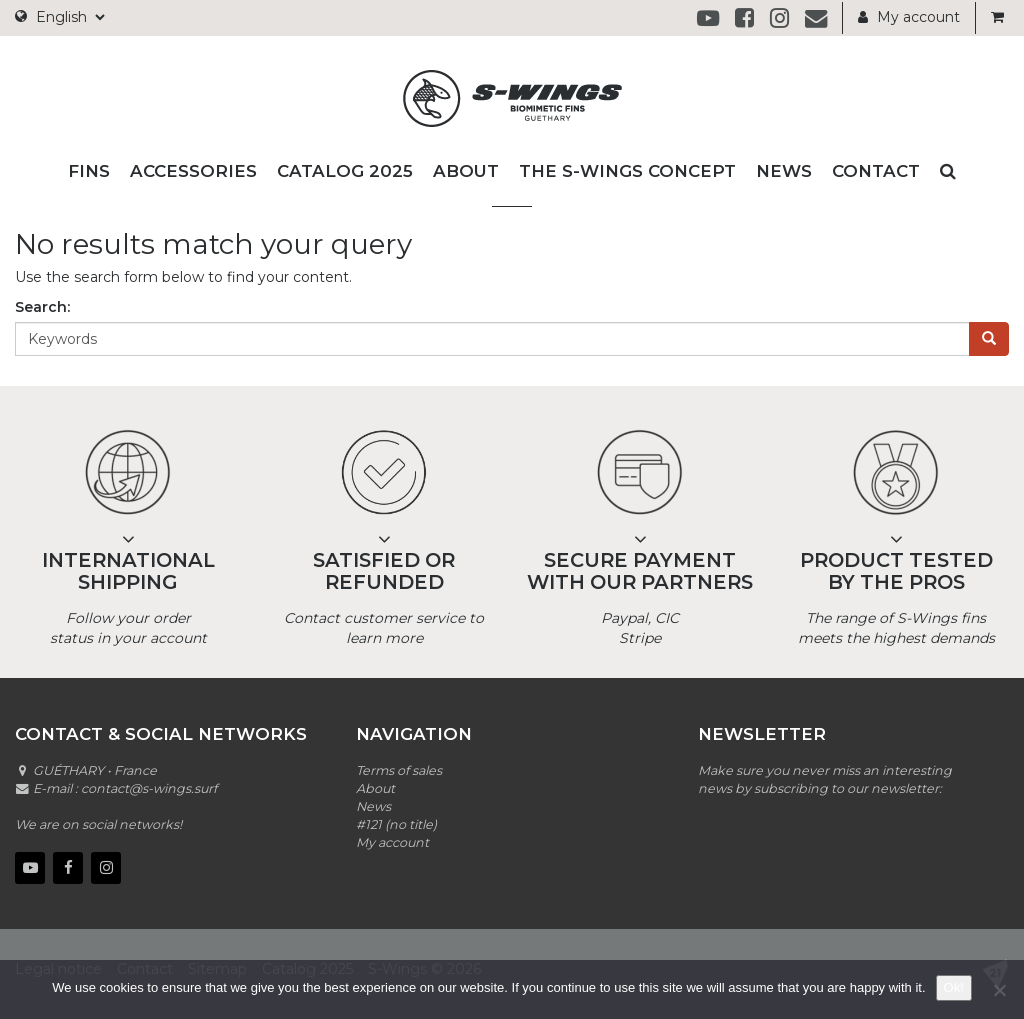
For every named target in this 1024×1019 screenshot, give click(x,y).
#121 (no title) (396, 824)
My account (909, 17)
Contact (876, 171)
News (784, 171)
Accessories (193, 171)
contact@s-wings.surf (149, 788)
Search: (42, 307)
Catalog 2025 (345, 171)
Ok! (954, 987)
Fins (89, 171)
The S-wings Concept (627, 171)
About (466, 171)
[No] (999, 990)
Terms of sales (399, 770)
